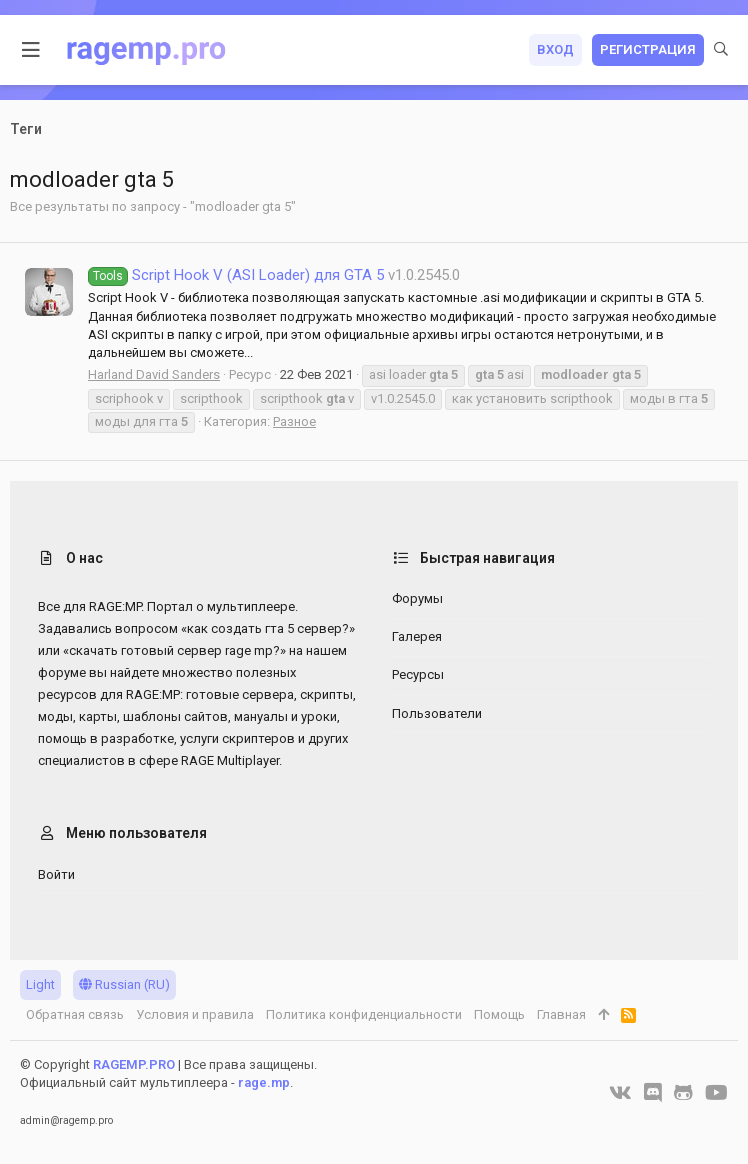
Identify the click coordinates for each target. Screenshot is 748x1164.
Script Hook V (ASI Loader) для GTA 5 (236, 275)
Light (40, 984)
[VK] (620, 1093)
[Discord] (653, 1093)
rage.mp (264, 1082)
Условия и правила (195, 1014)
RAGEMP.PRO (134, 1064)
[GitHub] (683, 1093)
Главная (561, 1014)
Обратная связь (75, 1014)
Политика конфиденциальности (364, 1014)
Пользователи (437, 713)
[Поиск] (721, 50)
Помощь (499, 1014)
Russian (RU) (124, 984)
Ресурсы (418, 674)
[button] (31, 50)
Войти (56, 874)
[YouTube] (716, 1093)
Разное (294, 421)
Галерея (417, 636)
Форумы (417, 598)
